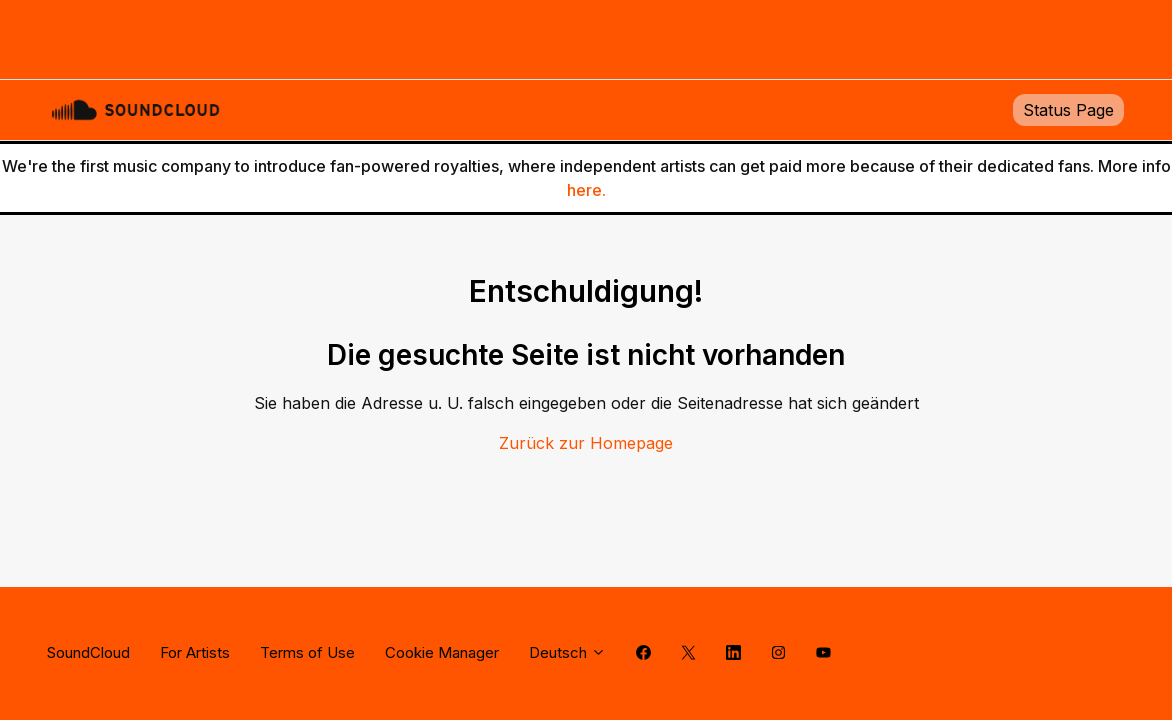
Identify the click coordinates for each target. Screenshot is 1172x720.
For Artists (195, 652)
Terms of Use (307, 652)
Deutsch (567, 652)
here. (586, 190)
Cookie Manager (442, 652)
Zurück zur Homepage (586, 443)
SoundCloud (88, 652)
